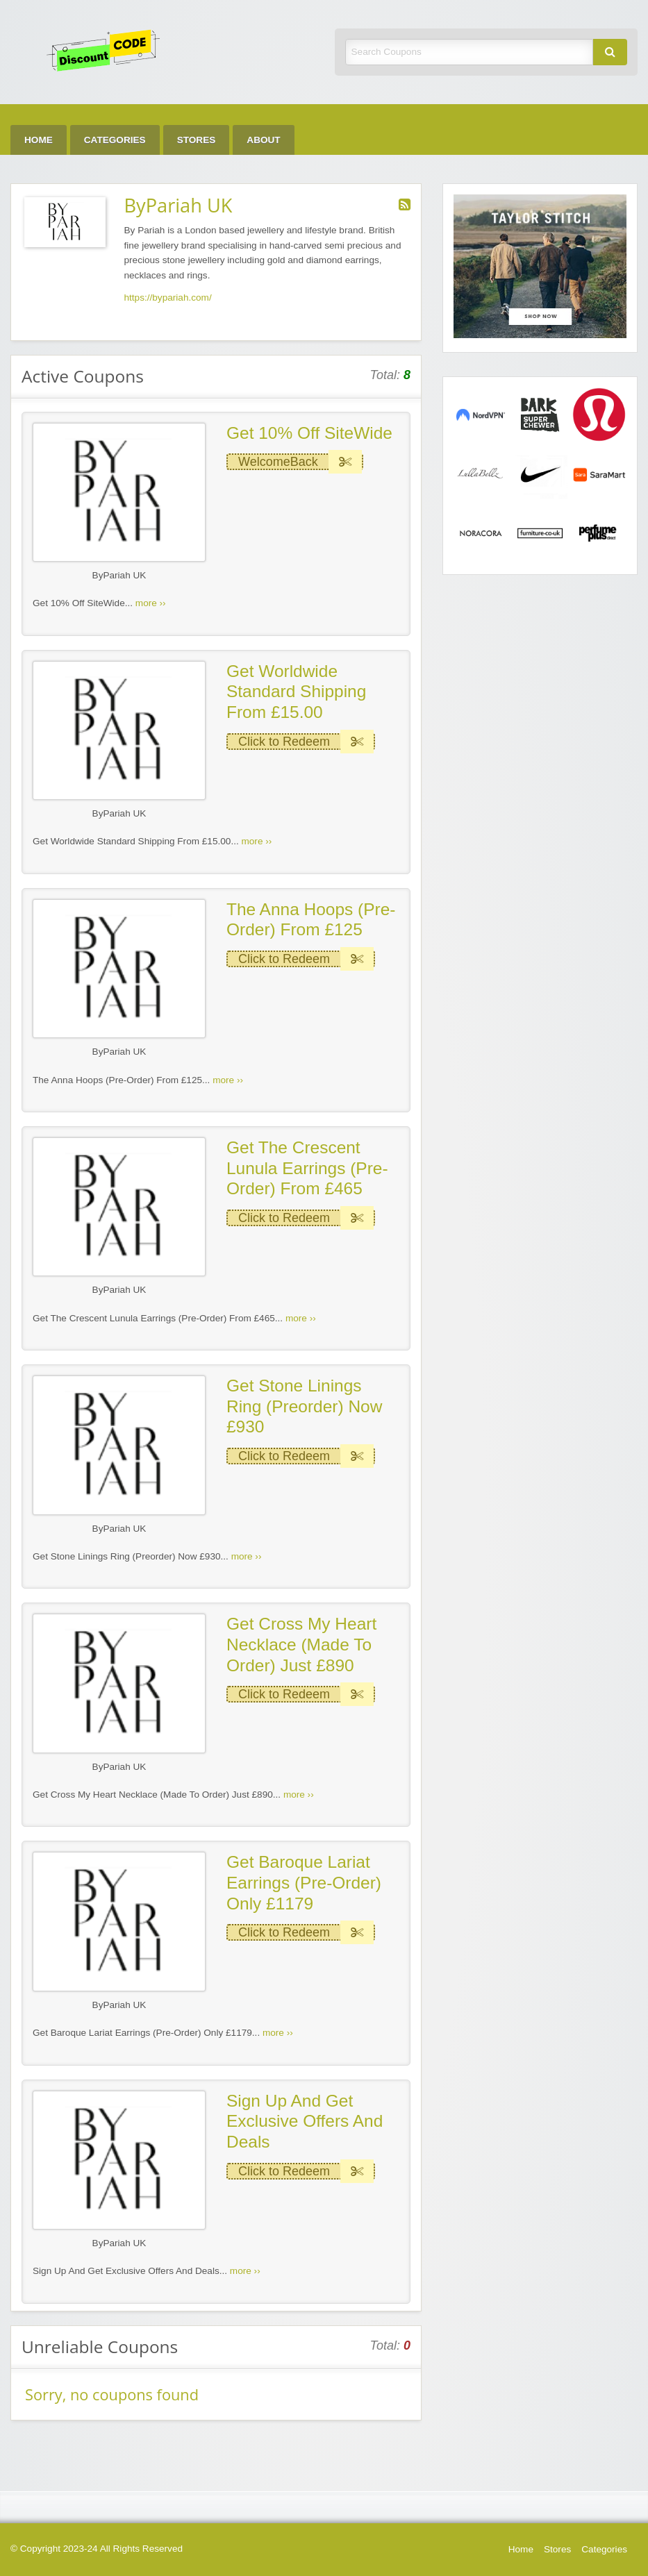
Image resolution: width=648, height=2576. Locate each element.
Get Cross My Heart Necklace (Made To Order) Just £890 (301, 1644)
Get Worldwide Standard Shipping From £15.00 (296, 691)
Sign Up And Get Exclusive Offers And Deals (304, 2121)
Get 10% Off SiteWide (309, 433)
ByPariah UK (119, 575)
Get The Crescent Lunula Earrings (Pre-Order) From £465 (307, 1168)
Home (38, 140)
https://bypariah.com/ (168, 297)
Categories (115, 140)
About (263, 140)
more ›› (150, 603)
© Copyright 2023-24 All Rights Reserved (96, 2548)
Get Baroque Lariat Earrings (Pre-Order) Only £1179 (303, 1882)
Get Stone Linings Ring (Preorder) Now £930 (304, 1406)
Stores (196, 140)
